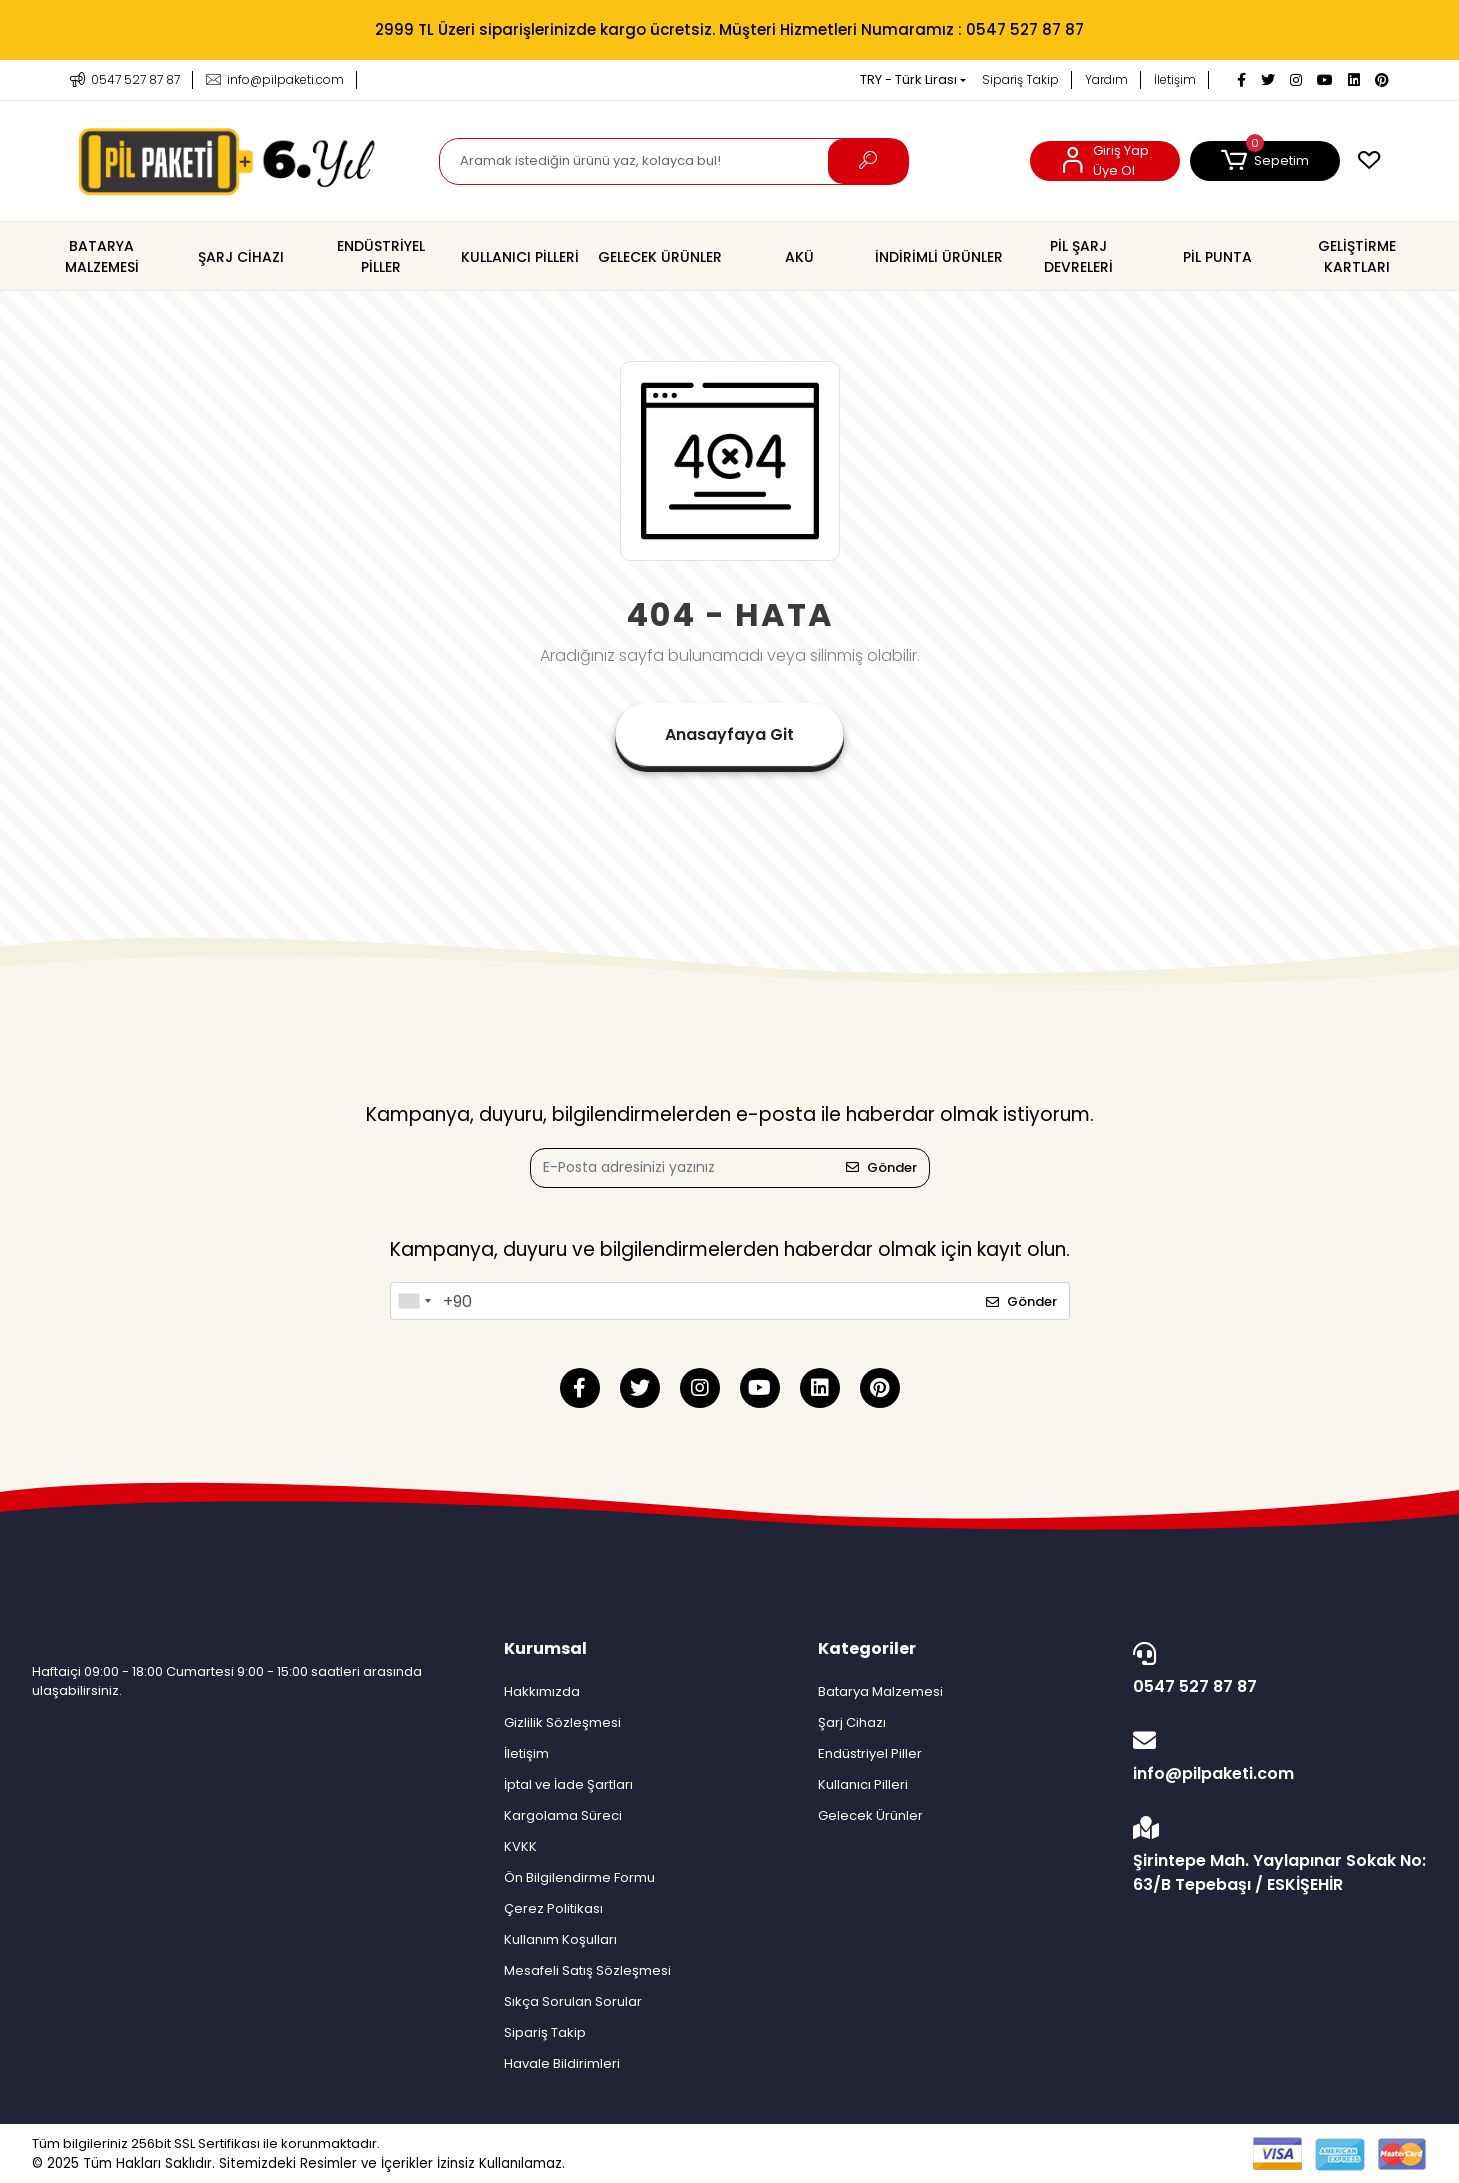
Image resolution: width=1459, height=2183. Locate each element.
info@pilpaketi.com (1275, 1757)
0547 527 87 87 (1275, 1670)
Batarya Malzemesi (880, 1691)
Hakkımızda (542, 1691)
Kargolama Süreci (563, 1815)
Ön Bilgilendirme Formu (579, 1877)
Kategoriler (867, 1648)
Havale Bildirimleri (562, 2063)
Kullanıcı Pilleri (863, 1784)
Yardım (1106, 79)
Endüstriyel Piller (870, 1753)
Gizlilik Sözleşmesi (562, 1722)
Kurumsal (545, 1648)
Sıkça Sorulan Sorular (573, 2001)
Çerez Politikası (553, 1908)
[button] (1265, 161)
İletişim (1175, 79)
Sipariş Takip (1020, 79)
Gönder (881, 1167)
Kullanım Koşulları (560, 1939)
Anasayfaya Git (729, 734)
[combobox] (414, 1301)
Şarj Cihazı (852, 1722)
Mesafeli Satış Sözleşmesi (587, 1970)
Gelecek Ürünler (870, 1815)
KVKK (520, 1846)
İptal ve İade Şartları (568, 1784)
